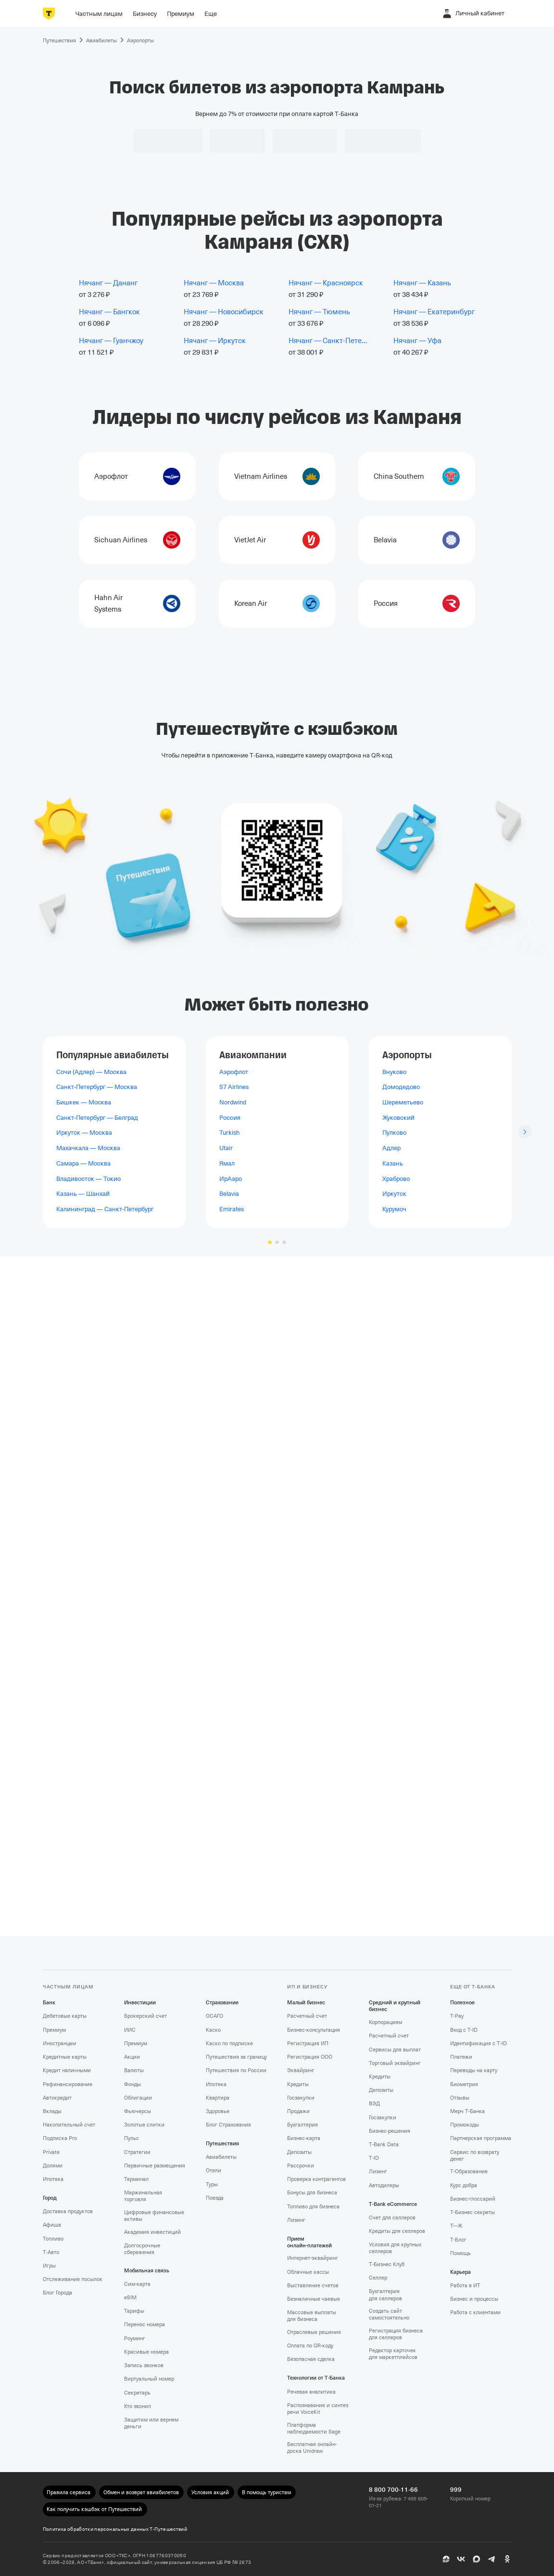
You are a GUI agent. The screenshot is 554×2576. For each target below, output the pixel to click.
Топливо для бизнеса (313, 2207)
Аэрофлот (233, 1071)
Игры (49, 2266)
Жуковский (398, 1117)
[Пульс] (446, 2559)
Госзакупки (301, 2098)
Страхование (222, 2002)
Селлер (378, 2278)
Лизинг (296, 2220)
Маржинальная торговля (143, 2196)
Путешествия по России (236, 2070)
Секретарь (137, 2393)
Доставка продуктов (68, 2211)
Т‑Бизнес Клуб (386, 2264)
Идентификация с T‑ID (478, 2043)
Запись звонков (144, 2365)
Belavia (229, 1193)
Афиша (52, 2225)
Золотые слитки (144, 2125)
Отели (213, 2170)
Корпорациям (385, 2022)
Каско (213, 2030)
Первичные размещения (154, 2166)
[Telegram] (492, 2559)
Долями (53, 2166)
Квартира (217, 2098)
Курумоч (394, 1209)
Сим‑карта (137, 2284)
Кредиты (298, 2084)
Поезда (215, 2198)
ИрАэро (230, 1178)
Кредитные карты (65, 2057)
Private (51, 2152)
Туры (212, 2184)
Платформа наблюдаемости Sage (313, 2428)
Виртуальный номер (149, 2379)
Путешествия (222, 2143)
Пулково (394, 1132)
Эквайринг (301, 2070)
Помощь (460, 2253)
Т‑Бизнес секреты (472, 2212)
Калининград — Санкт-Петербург (104, 1209)
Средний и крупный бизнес (394, 2005)
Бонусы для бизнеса (312, 2193)
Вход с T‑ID (464, 2030)
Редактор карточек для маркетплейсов (393, 2353)
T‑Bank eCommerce (393, 2204)
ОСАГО (214, 2016)
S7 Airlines (234, 1086)
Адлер (391, 1148)
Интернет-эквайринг (312, 2258)
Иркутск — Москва (84, 1132)
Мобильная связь (146, 2271)
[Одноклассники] (507, 2559)
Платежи (461, 2057)
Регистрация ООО (309, 2057)
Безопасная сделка (311, 2359)
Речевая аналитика (311, 2392)
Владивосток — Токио (88, 1178)
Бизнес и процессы (474, 2299)
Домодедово (401, 1086)
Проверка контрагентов (316, 2179)
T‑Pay (457, 2016)
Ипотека (53, 2179)
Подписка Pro (60, 2138)
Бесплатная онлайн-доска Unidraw (312, 2447)
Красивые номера (146, 2352)
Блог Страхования (228, 2125)
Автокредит (57, 2098)
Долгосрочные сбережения (142, 2249)
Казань (392, 1163)
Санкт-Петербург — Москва (96, 1086)
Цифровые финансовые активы (154, 2215)
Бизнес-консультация (313, 2030)
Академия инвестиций (152, 2232)
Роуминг (134, 2338)
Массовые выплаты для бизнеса (311, 2315)
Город (50, 2198)
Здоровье (217, 2111)
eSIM (130, 2297)
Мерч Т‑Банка (467, 2111)
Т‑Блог (458, 2240)
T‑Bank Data (384, 2144)
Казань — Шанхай (83, 1193)
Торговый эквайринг (395, 2063)
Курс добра (463, 2185)
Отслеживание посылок (72, 2279)
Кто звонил (137, 2406)
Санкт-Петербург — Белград (97, 1117)
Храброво (396, 1178)
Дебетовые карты (65, 2016)
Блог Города (57, 2293)
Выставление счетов (313, 2285)
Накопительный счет (69, 2125)
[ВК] (461, 2559)
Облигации (138, 2098)
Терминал (136, 2179)
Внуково (394, 1071)
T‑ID (374, 2158)
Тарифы (134, 2311)
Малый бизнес (306, 2002)
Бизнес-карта (303, 2138)
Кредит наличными (67, 2070)
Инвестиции (140, 2002)
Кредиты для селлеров (397, 2231)
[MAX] (476, 2559)
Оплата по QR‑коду (310, 2346)
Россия (229, 1117)
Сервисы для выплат (395, 2050)
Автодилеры (384, 2185)
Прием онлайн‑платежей (309, 2242)
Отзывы (459, 2098)
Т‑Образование (469, 2171)
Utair (226, 1148)
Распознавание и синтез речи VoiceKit (317, 2408)
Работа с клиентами (475, 2312)
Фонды (132, 2084)
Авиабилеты (221, 2157)
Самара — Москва (83, 1163)
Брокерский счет (145, 2016)
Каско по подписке (229, 2043)
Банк (49, 2002)
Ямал (227, 1163)
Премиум (54, 2030)
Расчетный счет (307, 2016)
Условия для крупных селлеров (395, 2248)
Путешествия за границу (236, 2057)
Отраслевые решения (314, 2332)
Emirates (231, 1209)
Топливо (53, 2239)
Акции (132, 2057)
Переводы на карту (473, 2070)
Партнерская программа (480, 2138)
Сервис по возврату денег (474, 2155)
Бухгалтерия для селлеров (385, 2294)
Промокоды (464, 2125)
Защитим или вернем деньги (151, 2423)
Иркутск (394, 1193)
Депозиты (299, 2152)
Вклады (52, 2111)
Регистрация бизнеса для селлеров (396, 2334)
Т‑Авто (51, 2252)
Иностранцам (59, 2043)
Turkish (229, 1132)
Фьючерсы (137, 2111)
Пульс (131, 2138)
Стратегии (137, 2152)
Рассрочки (300, 2166)
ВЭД (374, 2104)
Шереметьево (402, 1102)
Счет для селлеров (392, 2218)
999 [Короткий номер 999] (456, 2489)
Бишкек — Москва (83, 1102)
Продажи (298, 2111)
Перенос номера (144, 2324)
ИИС (130, 2030)
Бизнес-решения (389, 2131)
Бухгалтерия (302, 2125)
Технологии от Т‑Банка (316, 2378)
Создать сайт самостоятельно (389, 2314)
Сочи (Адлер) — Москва (91, 1071)
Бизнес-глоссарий (472, 2199)
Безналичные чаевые (313, 2299)
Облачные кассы (308, 2272)
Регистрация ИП (307, 2043)
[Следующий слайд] (524, 1132)
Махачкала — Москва (88, 1148)
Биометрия (464, 2084)
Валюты (134, 2070)
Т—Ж (456, 2226)
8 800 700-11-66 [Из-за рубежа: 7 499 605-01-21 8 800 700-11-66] (393, 2489)
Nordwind (232, 1102)
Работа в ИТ (465, 2285)
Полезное (462, 2002)
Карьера (460, 2272)
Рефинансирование (67, 2084)
